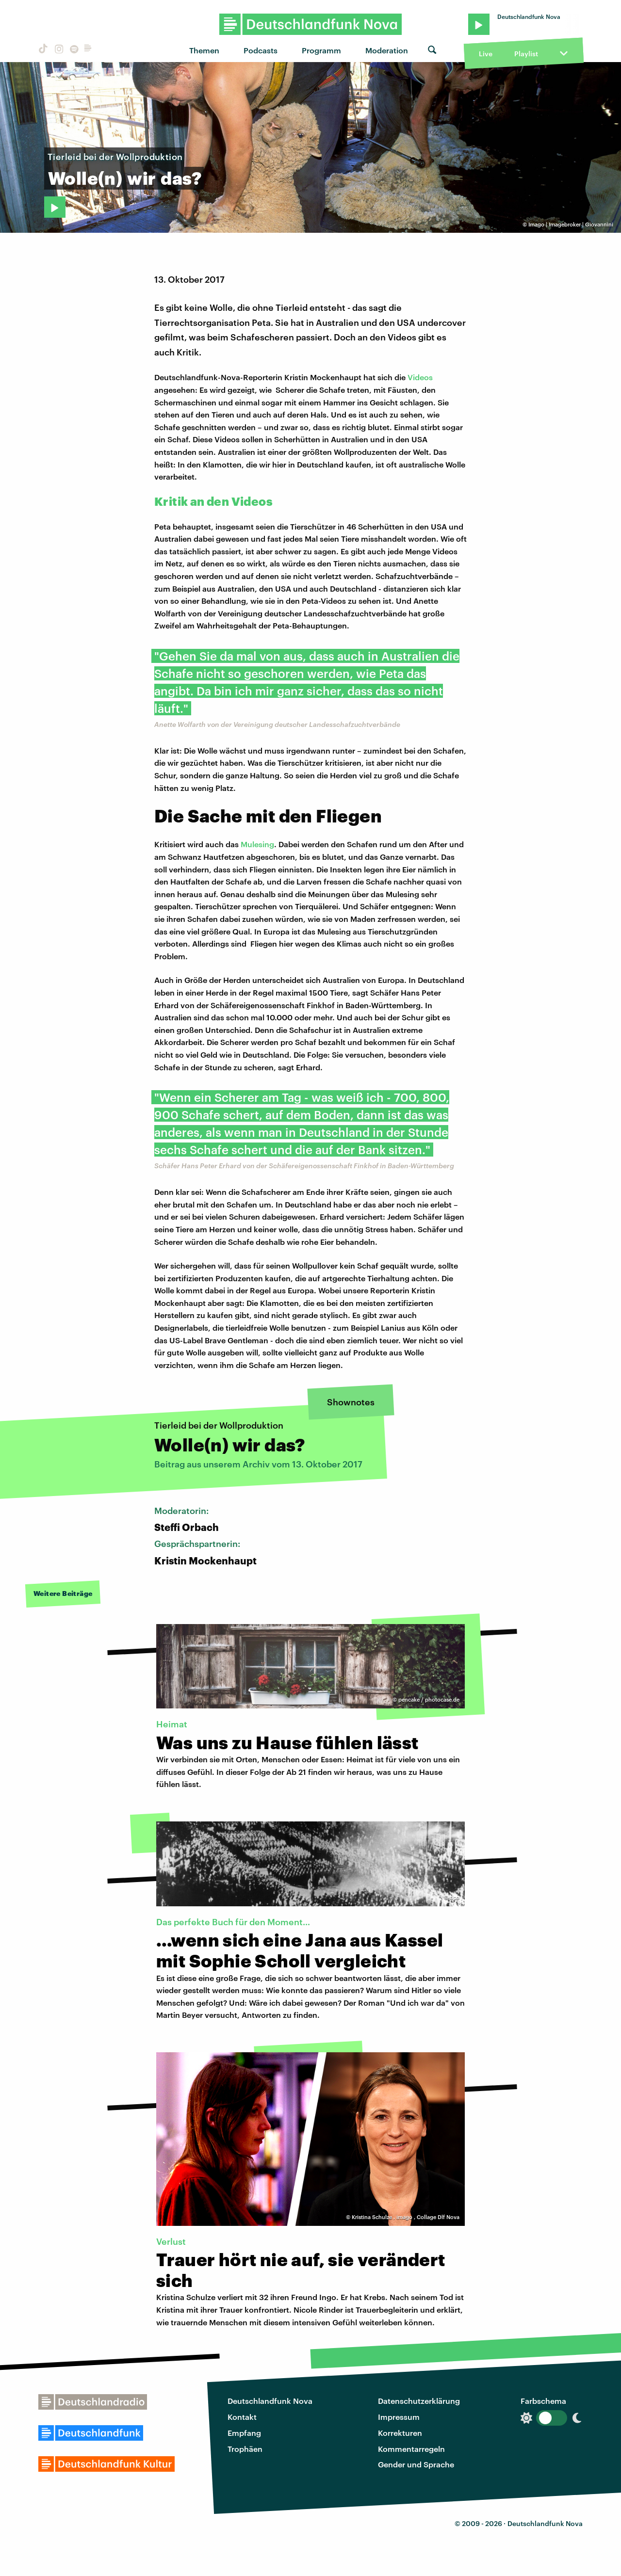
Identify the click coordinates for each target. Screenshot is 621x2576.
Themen (204, 50)
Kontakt (242, 2416)
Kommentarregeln (411, 2448)
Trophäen (245, 2448)
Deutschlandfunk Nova (270, 2400)
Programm (321, 50)
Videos (420, 377)
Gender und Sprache (416, 2464)
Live (485, 53)
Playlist (526, 53)
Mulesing (257, 844)
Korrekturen (400, 2432)
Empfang (244, 2432)
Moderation (386, 50)
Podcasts (261, 50)
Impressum (399, 2416)
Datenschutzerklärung (419, 2400)
